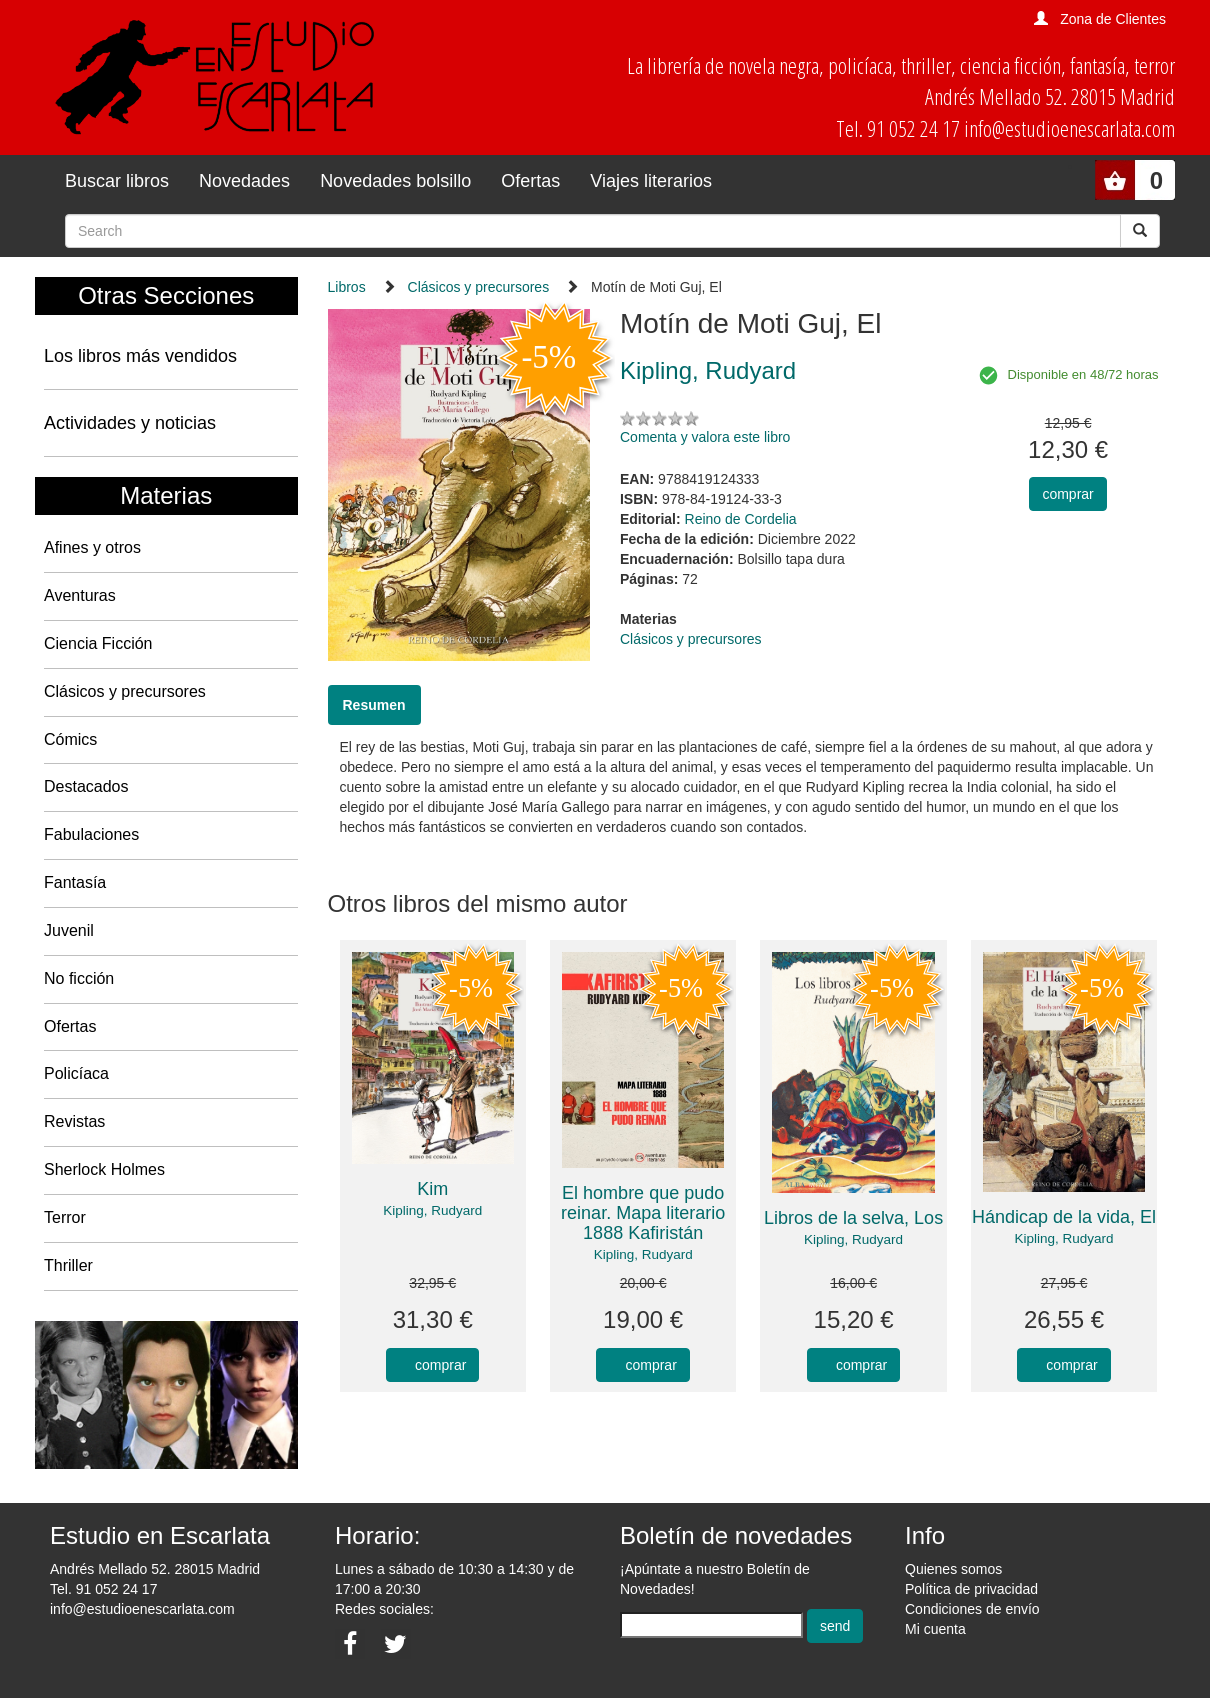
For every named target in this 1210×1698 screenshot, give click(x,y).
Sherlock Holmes (104, 1169)
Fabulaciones (91, 834)
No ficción (79, 978)
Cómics (70, 739)
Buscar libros (117, 181)
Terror (65, 1217)
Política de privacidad (971, 1589)
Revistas (74, 1121)
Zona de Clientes (1113, 19)
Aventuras (80, 595)
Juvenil (69, 930)
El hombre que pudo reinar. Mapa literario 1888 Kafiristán (643, 1213)
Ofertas (530, 181)
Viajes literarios (651, 181)
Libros (347, 287)
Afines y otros (92, 547)
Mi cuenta (935, 1629)
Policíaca (76, 1073)
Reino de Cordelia (741, 519)
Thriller (68, 1265)
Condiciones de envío (972, 1609)
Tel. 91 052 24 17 (103, 1589)
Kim (432, 1189)
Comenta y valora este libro (705, 437)
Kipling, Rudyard (432, 1210)
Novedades (244, 181)
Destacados (86, 786)
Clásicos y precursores (125, 691)
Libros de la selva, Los (853, 1218)
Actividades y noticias (130, 423)
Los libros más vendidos (140, 356)
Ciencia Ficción (98, 643)
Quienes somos (953, 1569)
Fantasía (75, 882)
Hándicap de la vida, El (1064, 1217)
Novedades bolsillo (395, 181)
